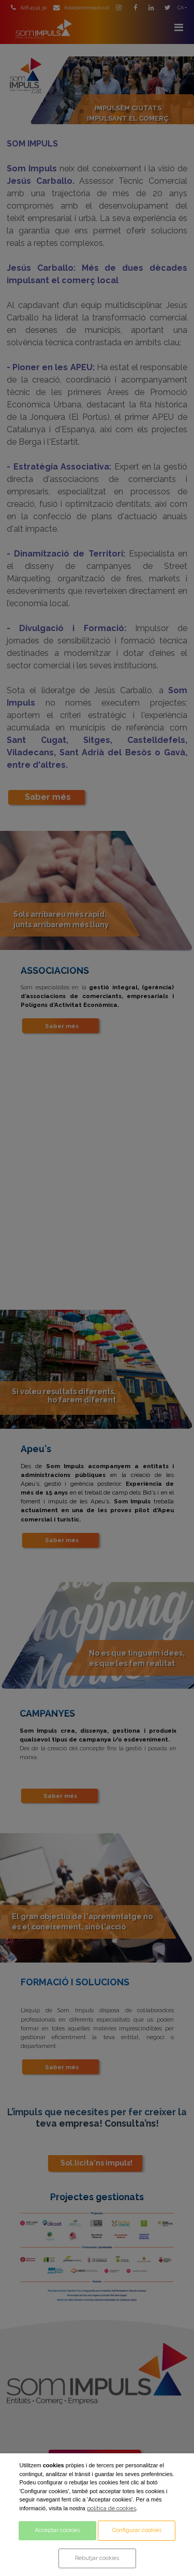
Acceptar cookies (57, 2530)
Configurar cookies (136, 2530)
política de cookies (111, 2508)
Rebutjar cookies (97, 2558)
